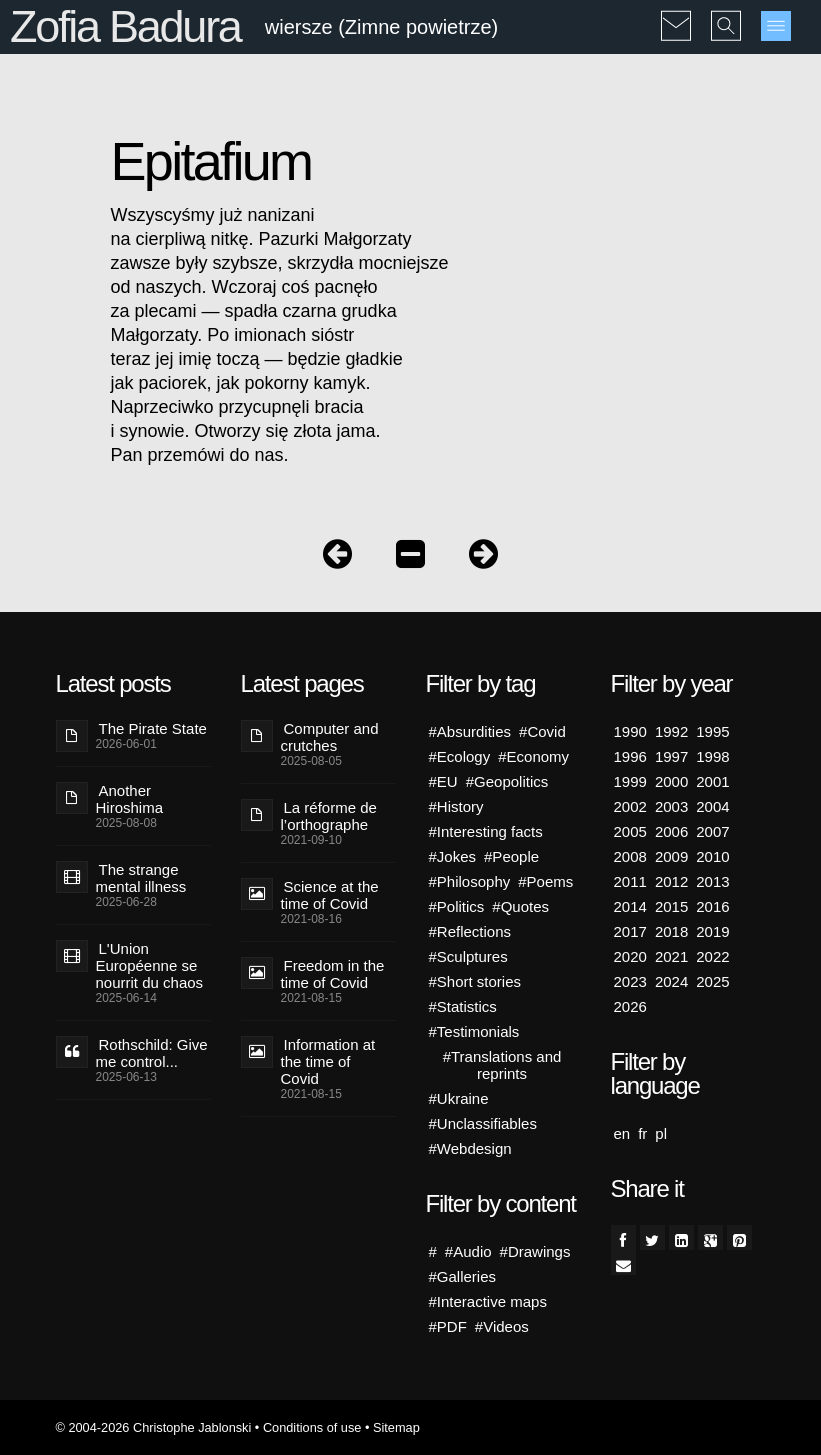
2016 (712, 906)
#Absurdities (470, 731)
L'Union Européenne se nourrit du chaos (150, 965)
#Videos (502, 1326)
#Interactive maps (488, 1301)
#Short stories (475, 981)
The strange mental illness (141, 878)
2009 (671, 856)
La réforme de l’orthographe (329, 816)
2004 (712, 806)
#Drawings (535, 1251)
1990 (630, 731)
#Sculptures (468, 956)
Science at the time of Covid (330, 895)
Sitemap (396, 1427)
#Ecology (460, 756)
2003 (671, 806)
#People (511, 856)
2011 (630, 881)
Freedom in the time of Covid (333, 974)
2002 (630, 806)
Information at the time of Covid (328, 1061)
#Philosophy (470, 881)
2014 (630, 906)
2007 (712, 831)
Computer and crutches (330, 737)
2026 (630, 1006)
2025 (712, 981)
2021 (671, 956)
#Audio (468, 1251)
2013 (712, 881)
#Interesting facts (486, 831)
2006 (671, 831)
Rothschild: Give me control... (152, 1053)
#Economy (533, 756)
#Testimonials (474, 1031)
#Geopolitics (507, 781)
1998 (712, 756)
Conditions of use (312, 1427)
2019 (712, 931)
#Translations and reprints (502, 1065)
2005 (630, 831)
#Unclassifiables (483, 1123)
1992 (671, 731)
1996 (630, 756)
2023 (630, 981)
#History (456, 806)
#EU (443, 781)
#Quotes (520, 906)
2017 (630, 931)
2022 (712, 956)
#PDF (448, 1326)
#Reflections (470, 931)
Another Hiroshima (130, 799)
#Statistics (463, 1006)
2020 (630, 956)
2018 (671, 931)
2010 (712, 856)
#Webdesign (470, 1148)
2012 (671, 881)
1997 (671, 756)
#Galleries (463, 1276)
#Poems (545, 881)
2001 (712, 781)
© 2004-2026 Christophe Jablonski (154, 1427)
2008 (630, 856)
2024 (671, 981)
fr (642, 1133)
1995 (712, 731)
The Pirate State (153, 728)
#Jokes (453, 856)
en (622, 1133)
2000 (671, 781)
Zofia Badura (125, 26)
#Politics (457, 906)
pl (661, 1133)
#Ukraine (459, 1098)
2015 (671, 906)
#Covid (542, 731)
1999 (630, 781)
